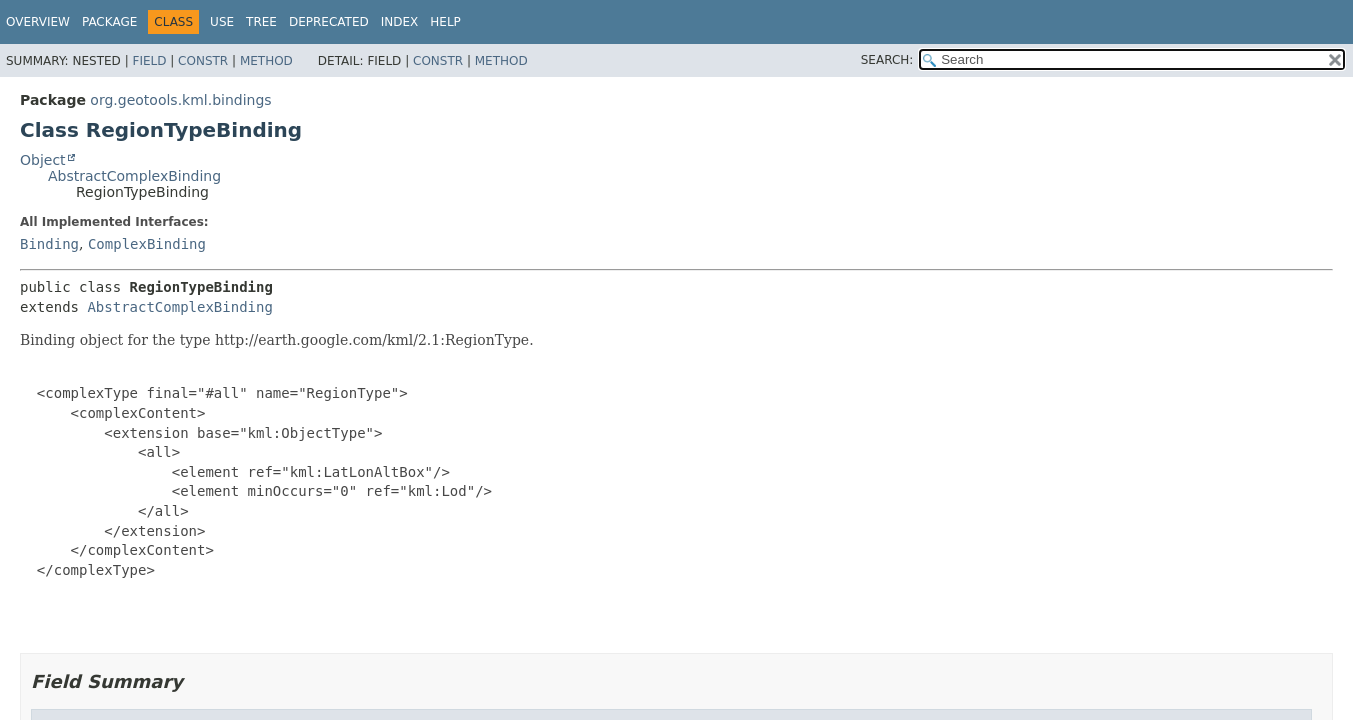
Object (43, 160)
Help (445, 22)
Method (266, 61)
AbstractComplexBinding (134, 176)
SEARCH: (887, 60)
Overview (38, 22)
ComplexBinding (147, 244)
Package (109, 22)
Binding (49, 244)
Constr (203, 61)
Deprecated (329, 22)
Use (222, 22)
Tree (261, 22)
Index (400, 22)
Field (149, 61)
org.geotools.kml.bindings (180, 100)
